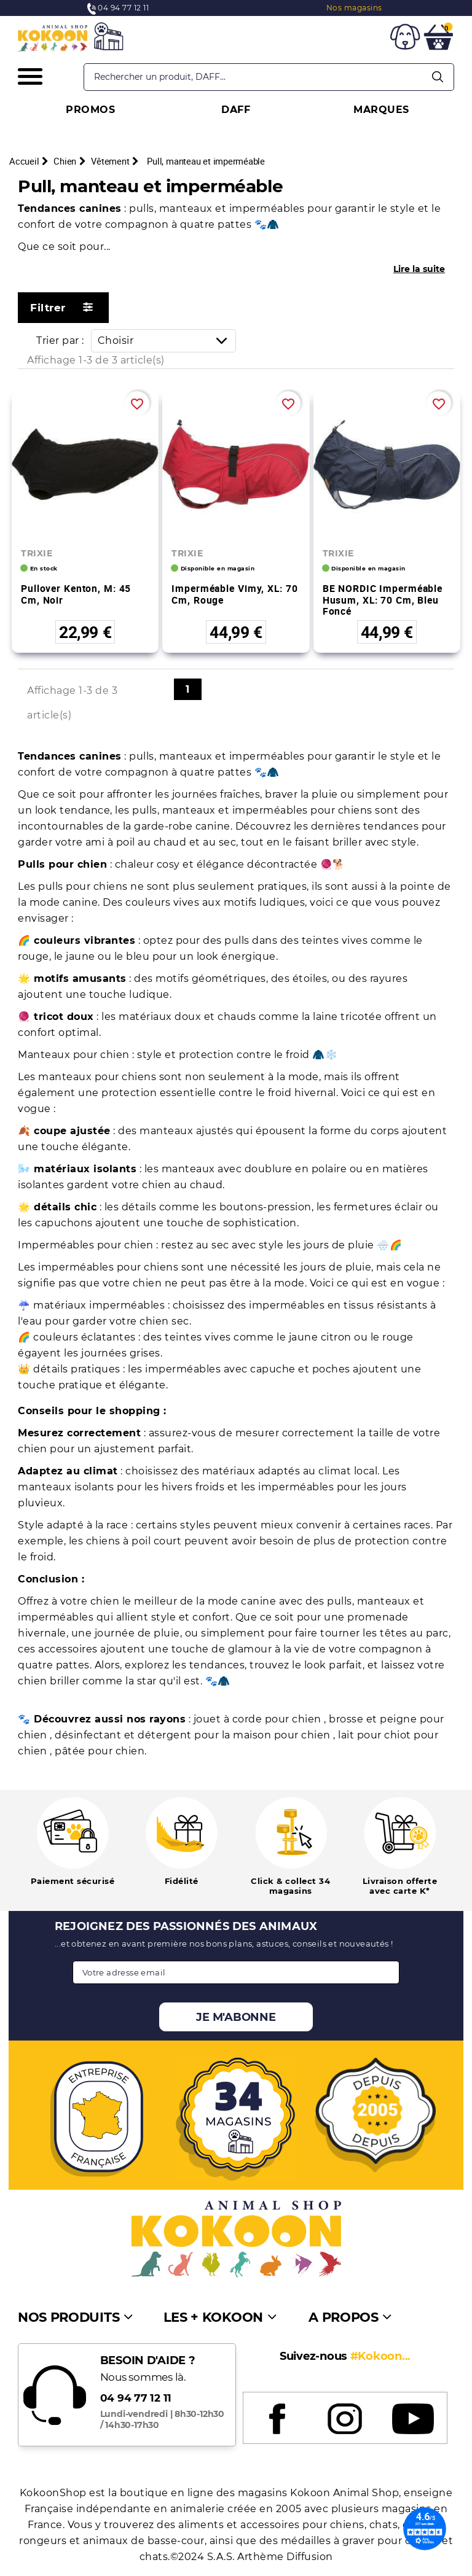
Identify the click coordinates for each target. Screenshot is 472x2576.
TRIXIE (36, 553)
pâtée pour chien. (101, 1751)
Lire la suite (419, 268)
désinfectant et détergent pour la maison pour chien (194, 1735)
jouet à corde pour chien (259, 1719)
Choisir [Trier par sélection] (166, 340)
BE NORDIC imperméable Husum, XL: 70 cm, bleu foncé (382, 600)
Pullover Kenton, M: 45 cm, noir (76, 594)
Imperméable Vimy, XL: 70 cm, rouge (234, 594)
